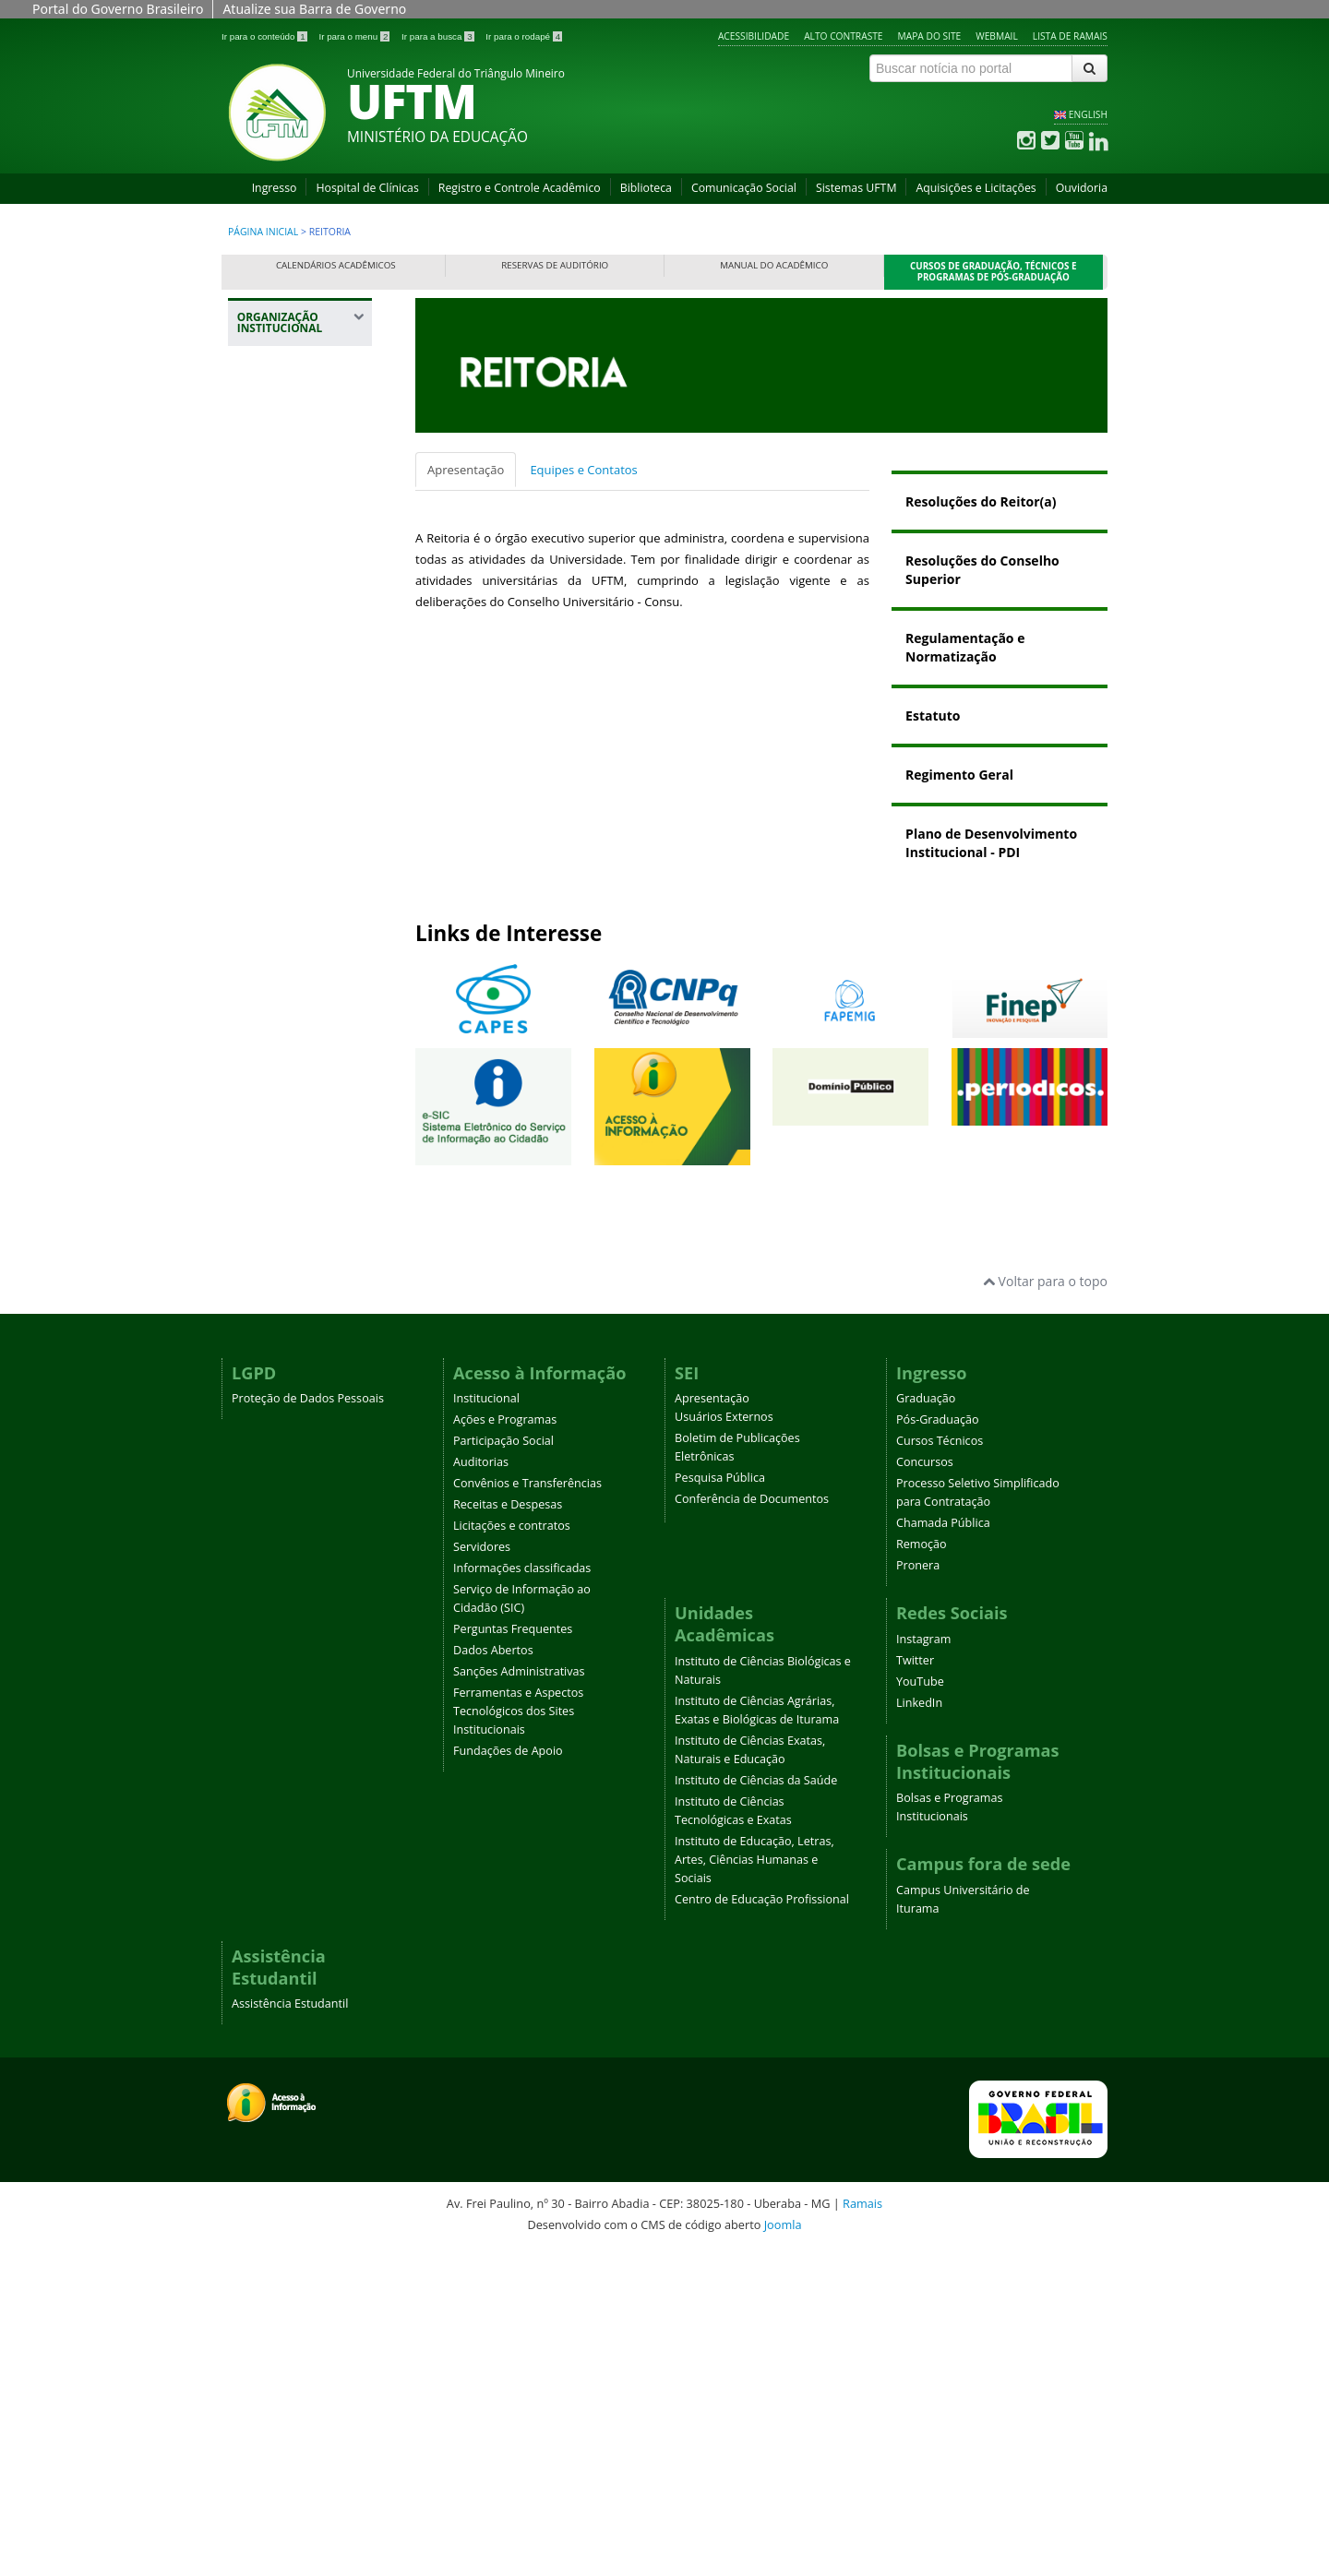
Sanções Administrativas (519, 1998)
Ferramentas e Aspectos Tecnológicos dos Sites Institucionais (518, 2037)
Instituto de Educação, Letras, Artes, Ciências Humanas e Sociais (754, 2185)
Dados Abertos (493, 1977)
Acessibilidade (753, 36)
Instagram (923, 1965)
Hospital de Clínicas (367, 188)
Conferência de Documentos (752, 1825)
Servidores (481, 1873)
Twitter (915, 1986)
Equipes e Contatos (583, 469)
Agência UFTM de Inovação (298, 1472)
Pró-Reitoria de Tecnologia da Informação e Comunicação (291, 1171)
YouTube (920, 2007)
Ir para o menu (355, 36)
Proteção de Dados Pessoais (308, 1725)
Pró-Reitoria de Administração (291, 834)
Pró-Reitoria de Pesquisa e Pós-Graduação (293, 1096)
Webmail (997, 36)
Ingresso (274, 188)
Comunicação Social (743, 188)
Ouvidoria (1082, 188)
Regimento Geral (959, 774)
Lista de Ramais (1070, 36)
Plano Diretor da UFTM (293, 611)
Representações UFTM (292, 656)
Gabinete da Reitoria (303, 492)
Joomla (783, 2550)
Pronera (918, 1892)
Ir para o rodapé (523, 36)
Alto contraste (843, 36)
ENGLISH (1088, 114)
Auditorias (481, 1788)
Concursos (924, 1788)
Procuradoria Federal (284, 564)
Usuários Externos (724, 1743)
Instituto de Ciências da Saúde (756, 2106)
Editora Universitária (284, 1349)
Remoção (921, 1870)
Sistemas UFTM (856, 188)
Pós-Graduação (937, 1746)
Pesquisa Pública (720, 1804)
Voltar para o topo (1045, 1607)
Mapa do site (930, 36)
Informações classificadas (522, 1894)
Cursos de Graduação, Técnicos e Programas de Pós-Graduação (993, 271)
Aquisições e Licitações (976, 188)
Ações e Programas (505, 1746)
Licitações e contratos (511, 1852)
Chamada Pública (943, 1849)
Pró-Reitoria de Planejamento (291, 1040)
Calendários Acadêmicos (336, 265)
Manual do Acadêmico (774, 265)
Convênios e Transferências (527, 1810)
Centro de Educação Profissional (762, 2225)
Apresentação (465, 469)
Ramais (862, 2530)
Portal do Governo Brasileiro (117, 9)
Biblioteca (646, 188)
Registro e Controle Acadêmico (519, 188)
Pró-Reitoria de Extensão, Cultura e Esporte (299, 937)
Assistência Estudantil (290, 2330)
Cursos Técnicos (939, 1767)
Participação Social (503, 1767)
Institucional (486, 1725)
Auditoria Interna (294, 526)
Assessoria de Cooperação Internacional (287, 1293)
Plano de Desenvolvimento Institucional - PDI (991, 843)
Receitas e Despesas (507, 1831)
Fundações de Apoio (508, 2077)
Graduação (925, 1725)
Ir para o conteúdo (265, 36)
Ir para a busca (438, 36)
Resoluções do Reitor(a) (980, 501)
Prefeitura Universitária (284, 1237)
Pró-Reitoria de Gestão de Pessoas (302, 993)
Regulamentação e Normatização (964, 647)
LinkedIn (919, 2028)
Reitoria (270, 459)
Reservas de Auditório (554, 265)
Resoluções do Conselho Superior (982, 570)
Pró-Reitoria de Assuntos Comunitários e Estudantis (292, 768)
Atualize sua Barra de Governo (314, 9)
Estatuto (932, 715)
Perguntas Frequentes (512, 1955)
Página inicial (263, 231)
